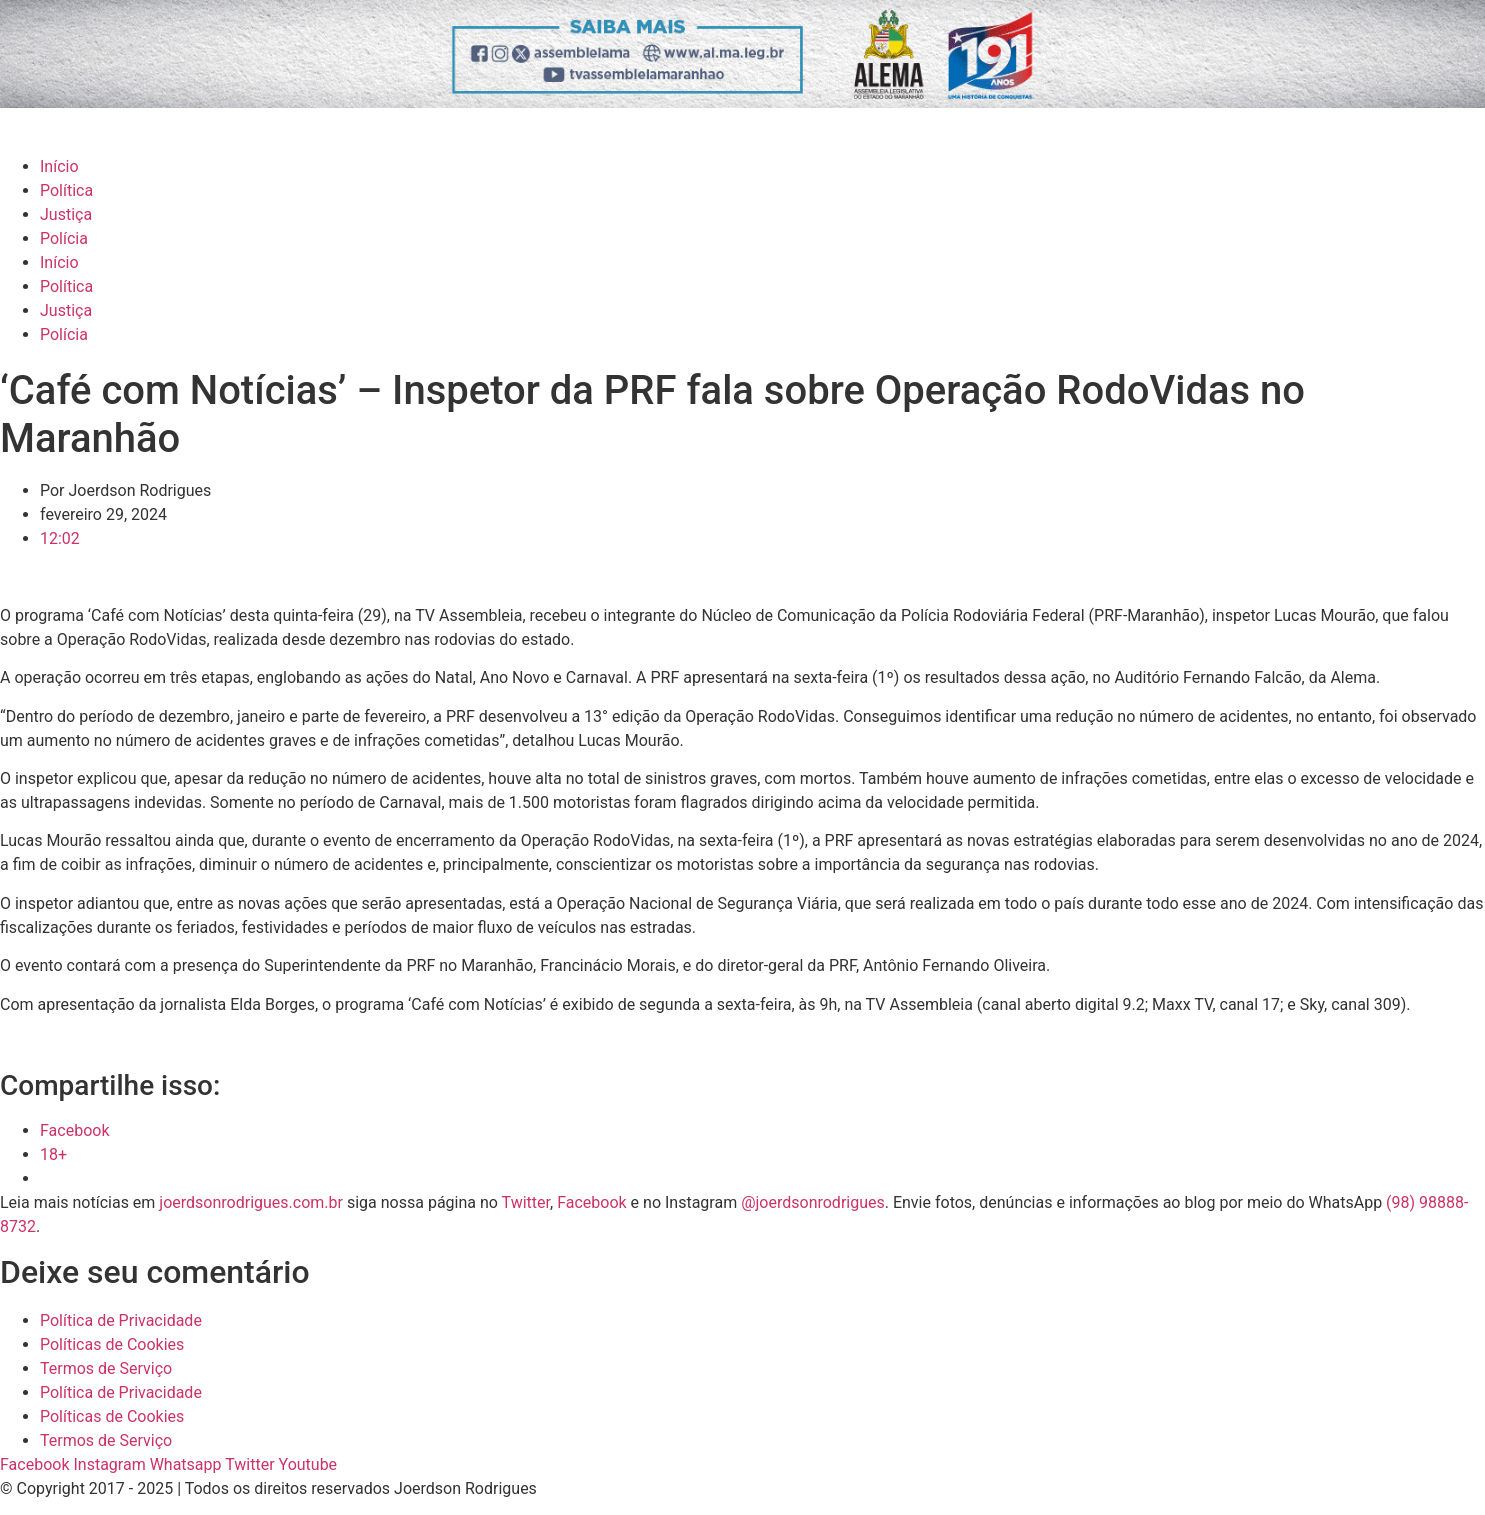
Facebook (591, 1202)
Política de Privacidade (121, 1320)
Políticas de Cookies (112, 1344)
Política (66, 190)
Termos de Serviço (106, 1368)
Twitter (526, 1202)
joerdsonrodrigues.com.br (249, 1202)
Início (59, 166)
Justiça (66, 214)
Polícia (64, 238)
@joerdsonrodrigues (813, 1202)
